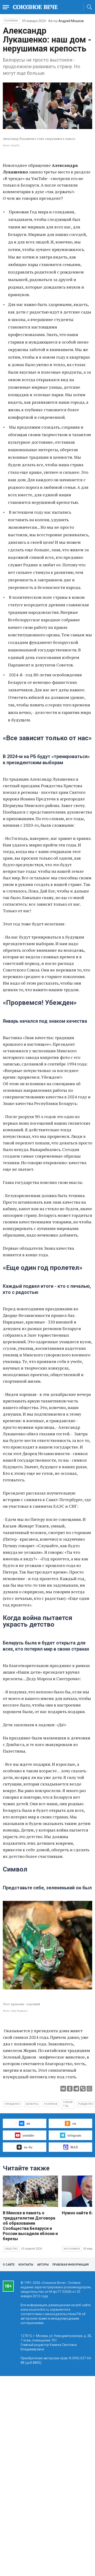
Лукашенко (12, 2104)
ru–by (25, 2147)
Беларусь (32, 2104)
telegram (70, 2135)
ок (70, 2123)
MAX (70, 2147)
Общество (11, 2248)
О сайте (9, 2264)
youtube (24, 2135)
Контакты (25, 2264)
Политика (11, 21)
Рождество (85, 2104)
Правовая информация (70, 2264)
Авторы (43, 2264)
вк (24, 2123)
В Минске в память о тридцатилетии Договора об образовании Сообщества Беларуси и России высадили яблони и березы (30, 2225)
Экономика (71, 2248)
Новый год (68, 2104)
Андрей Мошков (71, 21)
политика (51, 2104)
